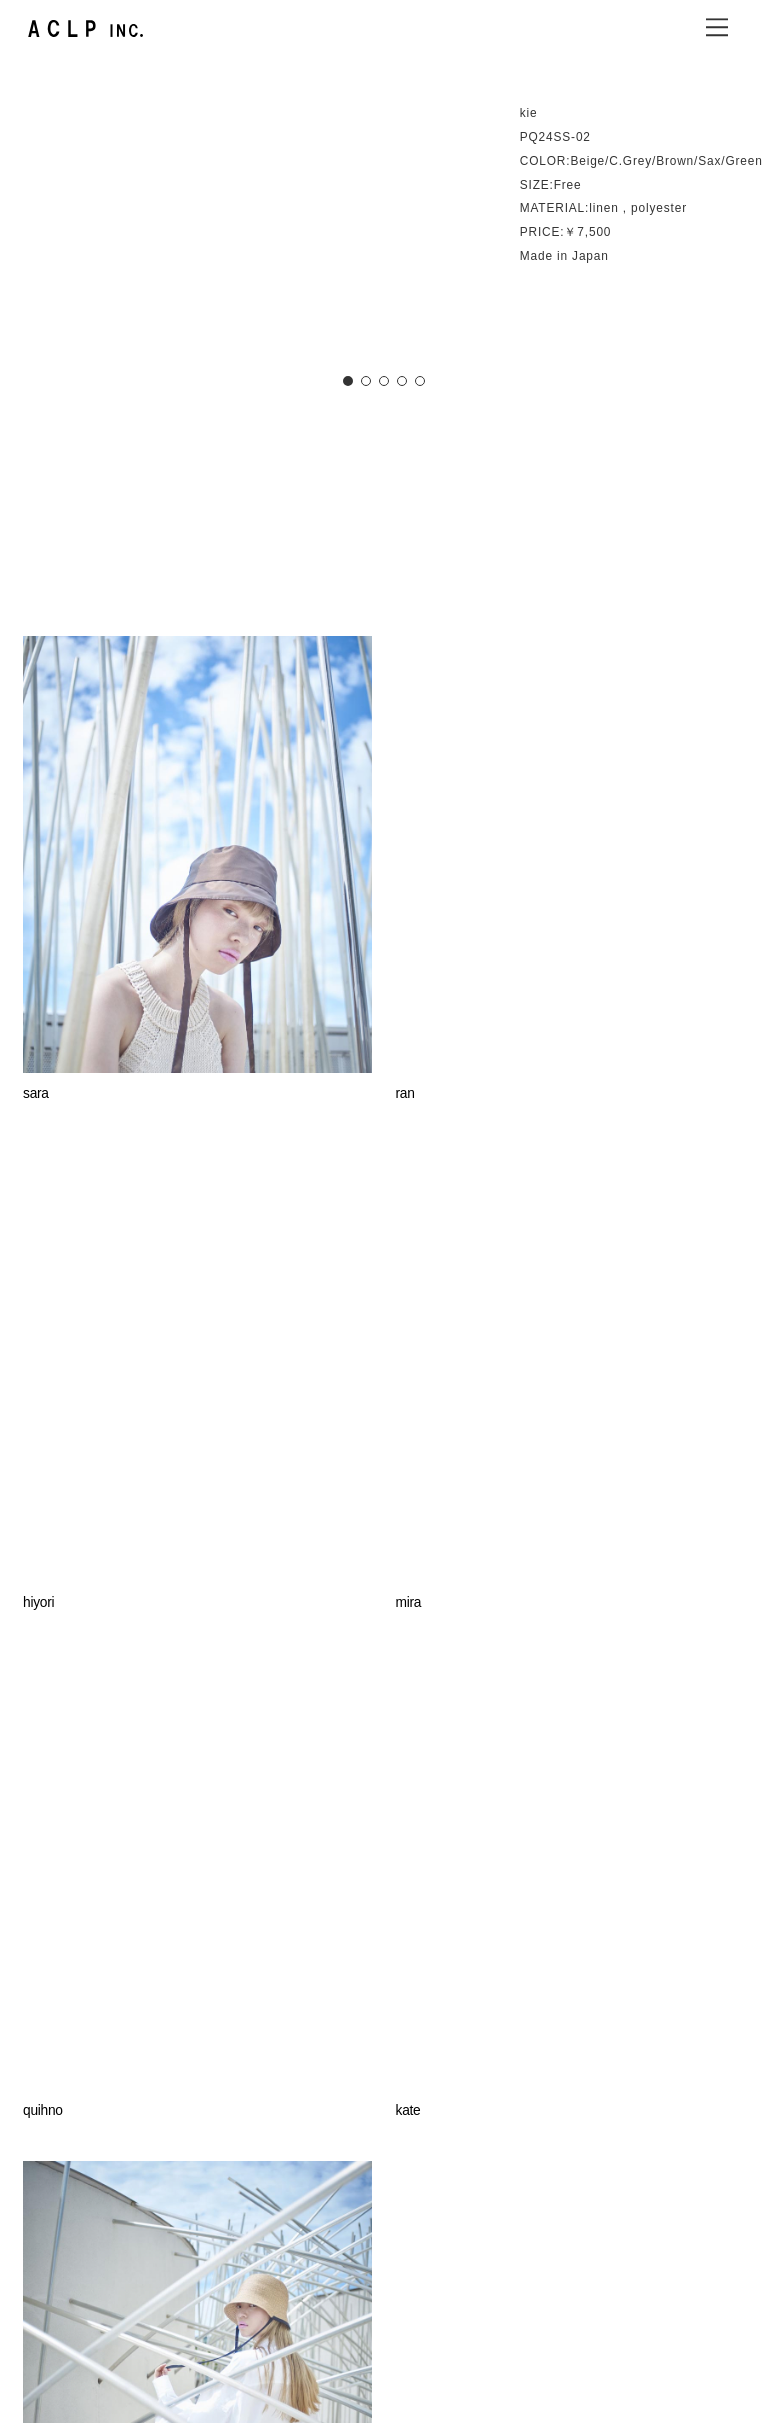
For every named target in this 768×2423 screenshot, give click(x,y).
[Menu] (717, 27)
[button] (348, 381)
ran (405, 1093)
